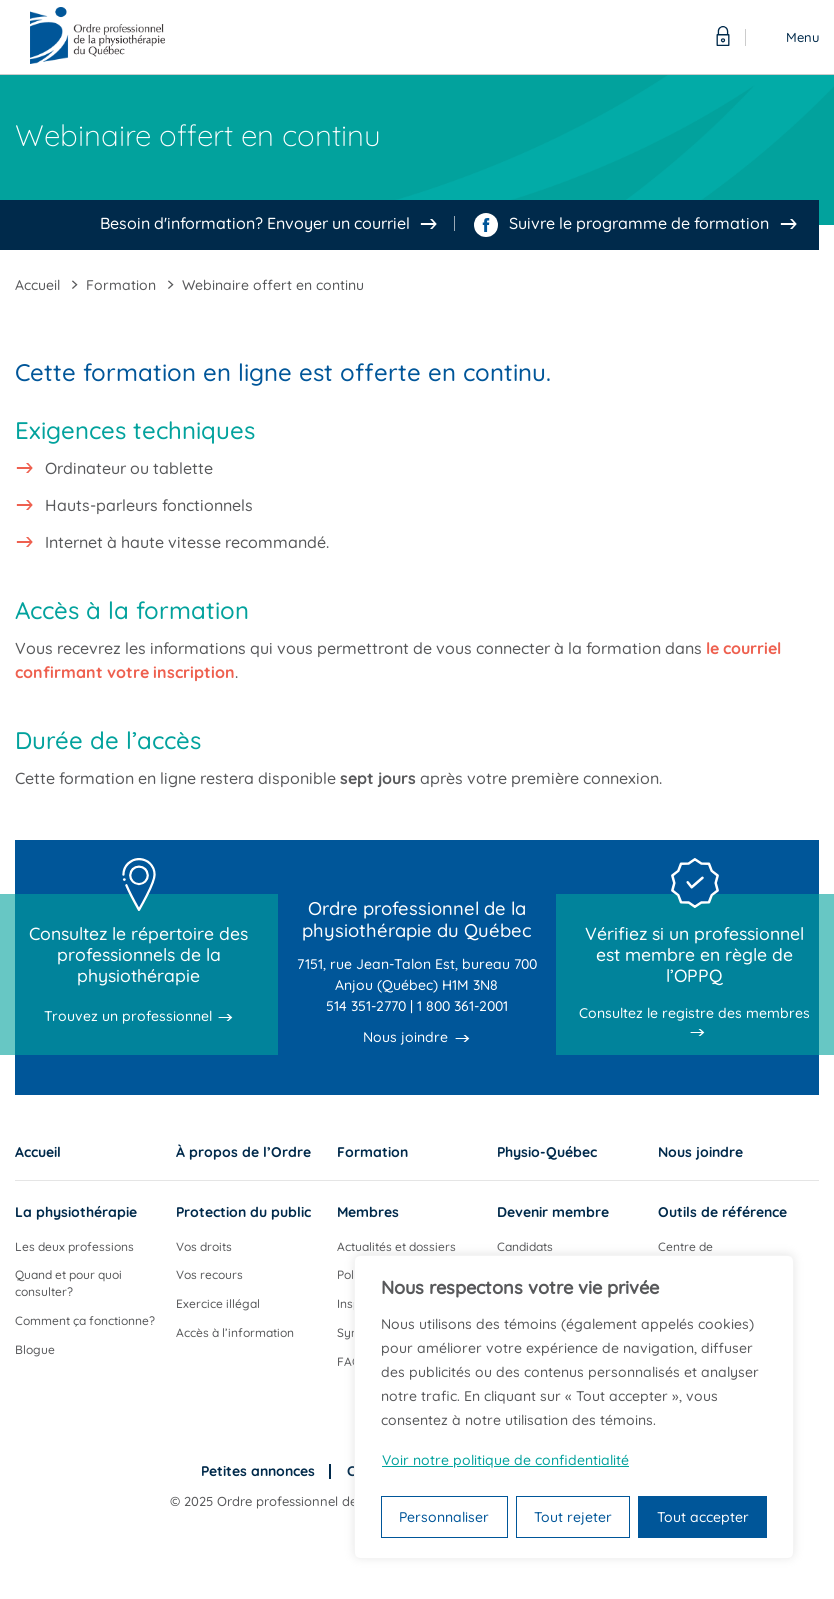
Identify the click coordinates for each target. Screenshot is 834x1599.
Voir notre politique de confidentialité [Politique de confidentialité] (505, 1460)
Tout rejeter (573, 1517)
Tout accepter (703, 1517)
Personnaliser (444, 1517)
